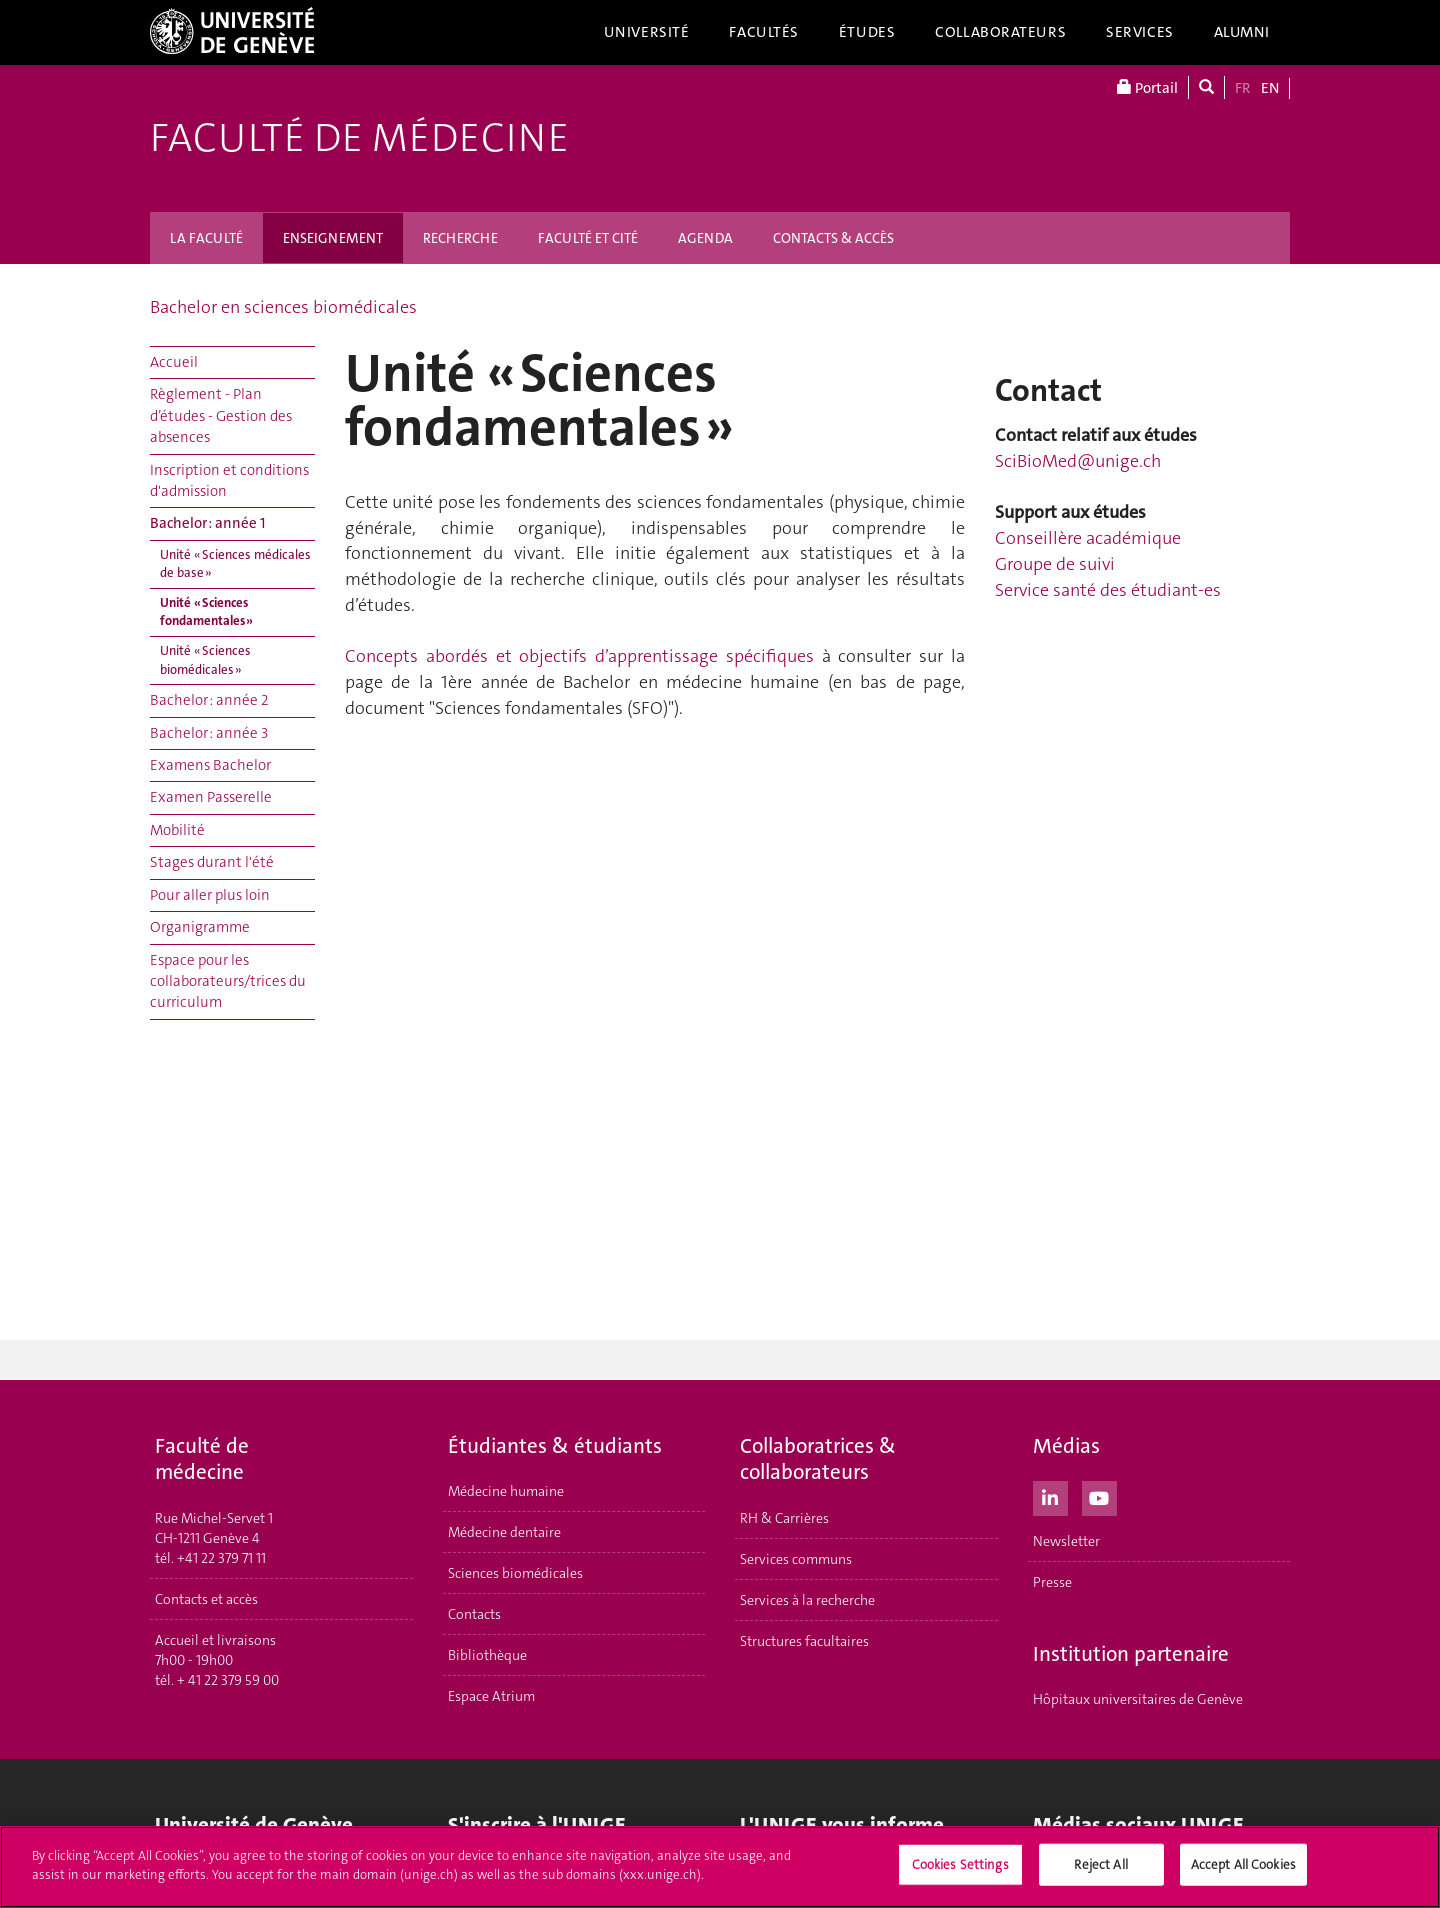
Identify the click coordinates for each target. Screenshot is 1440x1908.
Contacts (474, 1614)
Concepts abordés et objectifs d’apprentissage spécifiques (579, 656)
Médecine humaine (506, 1491)
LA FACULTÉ (206, 238)
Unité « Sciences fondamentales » (206, 612)
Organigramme (200, 927)
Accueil (174, 362)
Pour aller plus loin (210, 895)
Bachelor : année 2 (209, 700)
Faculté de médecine (359, 138)
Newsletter (1066, 1541)
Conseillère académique (1088, 538)
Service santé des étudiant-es (1108, 590)
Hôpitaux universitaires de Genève (1138, 1699)
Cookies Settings (960, 1864)
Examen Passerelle (211, 797)
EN (1270, 88)
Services (1140, 32)
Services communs (796, 1559)
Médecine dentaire (504, 1532)
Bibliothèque (487, 1655)
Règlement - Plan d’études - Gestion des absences (221, 415)
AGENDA (705, 238)
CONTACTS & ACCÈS (833, 238)
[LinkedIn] (1050, 1496)
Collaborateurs (1000, 32)
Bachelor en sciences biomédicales (283, 307)
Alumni (1242, 32)
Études (867, 32)
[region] (720, 1867)
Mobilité (177, 830)
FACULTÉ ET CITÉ (588, 238)
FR (1243, 88)
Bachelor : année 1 (207, 523)
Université (647, 32)
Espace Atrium (491, 1696)
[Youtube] (1099, 1496)
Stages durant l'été (212, 862)
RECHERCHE (460, 238)
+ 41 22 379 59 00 (228, 1680)
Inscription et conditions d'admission (229, 480)
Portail (1147, 87)
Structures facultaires (804, 1641)
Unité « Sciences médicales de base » (235, 564)
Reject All (1100, 1864)
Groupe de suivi (1055, 564)
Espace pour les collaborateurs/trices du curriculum (228, 981)
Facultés (764, 32)
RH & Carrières (784, 1518)
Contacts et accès (206, 1599)
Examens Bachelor (210, 765)
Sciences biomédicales (515, 1573)
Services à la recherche (807, 1600)
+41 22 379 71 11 (221, 1558)
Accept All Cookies (1243, 1864)
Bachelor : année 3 (209, 733)
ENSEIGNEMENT (333, 238)
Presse (1052, 1582)
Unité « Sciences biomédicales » (205, 660)
